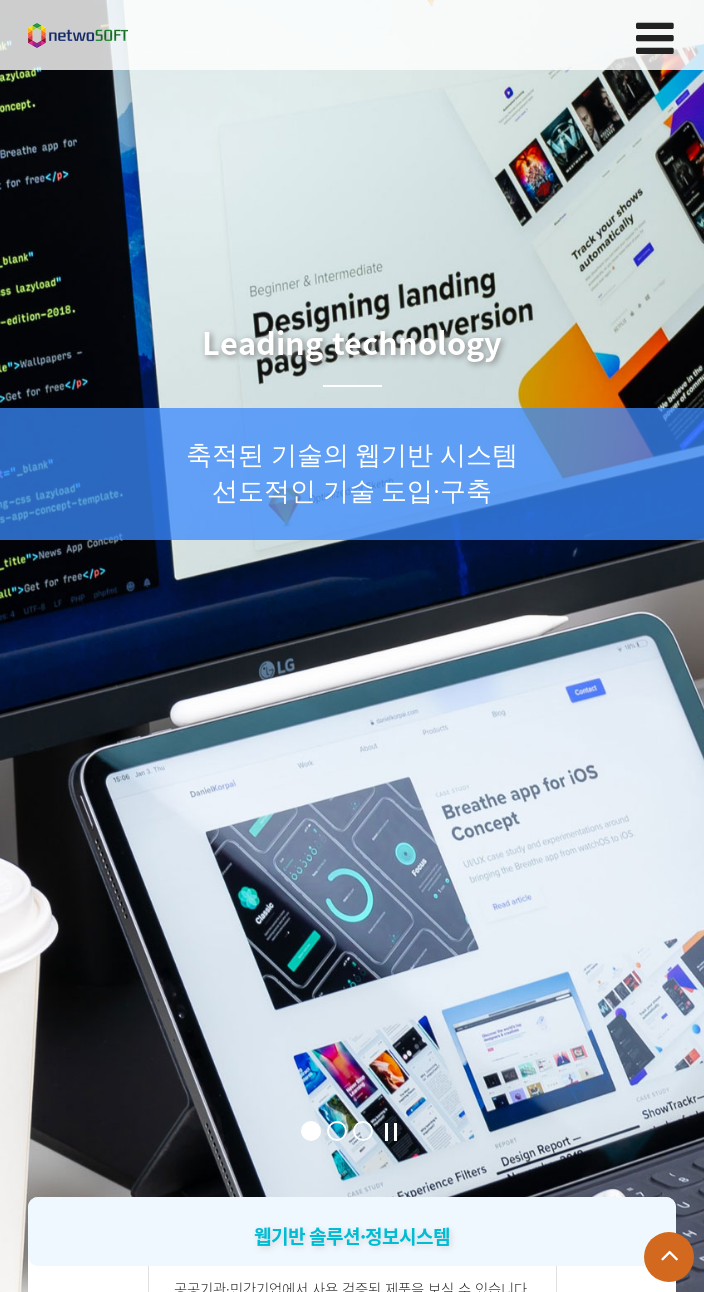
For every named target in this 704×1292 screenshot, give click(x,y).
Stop (391, 1132)
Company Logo (78, 35)
